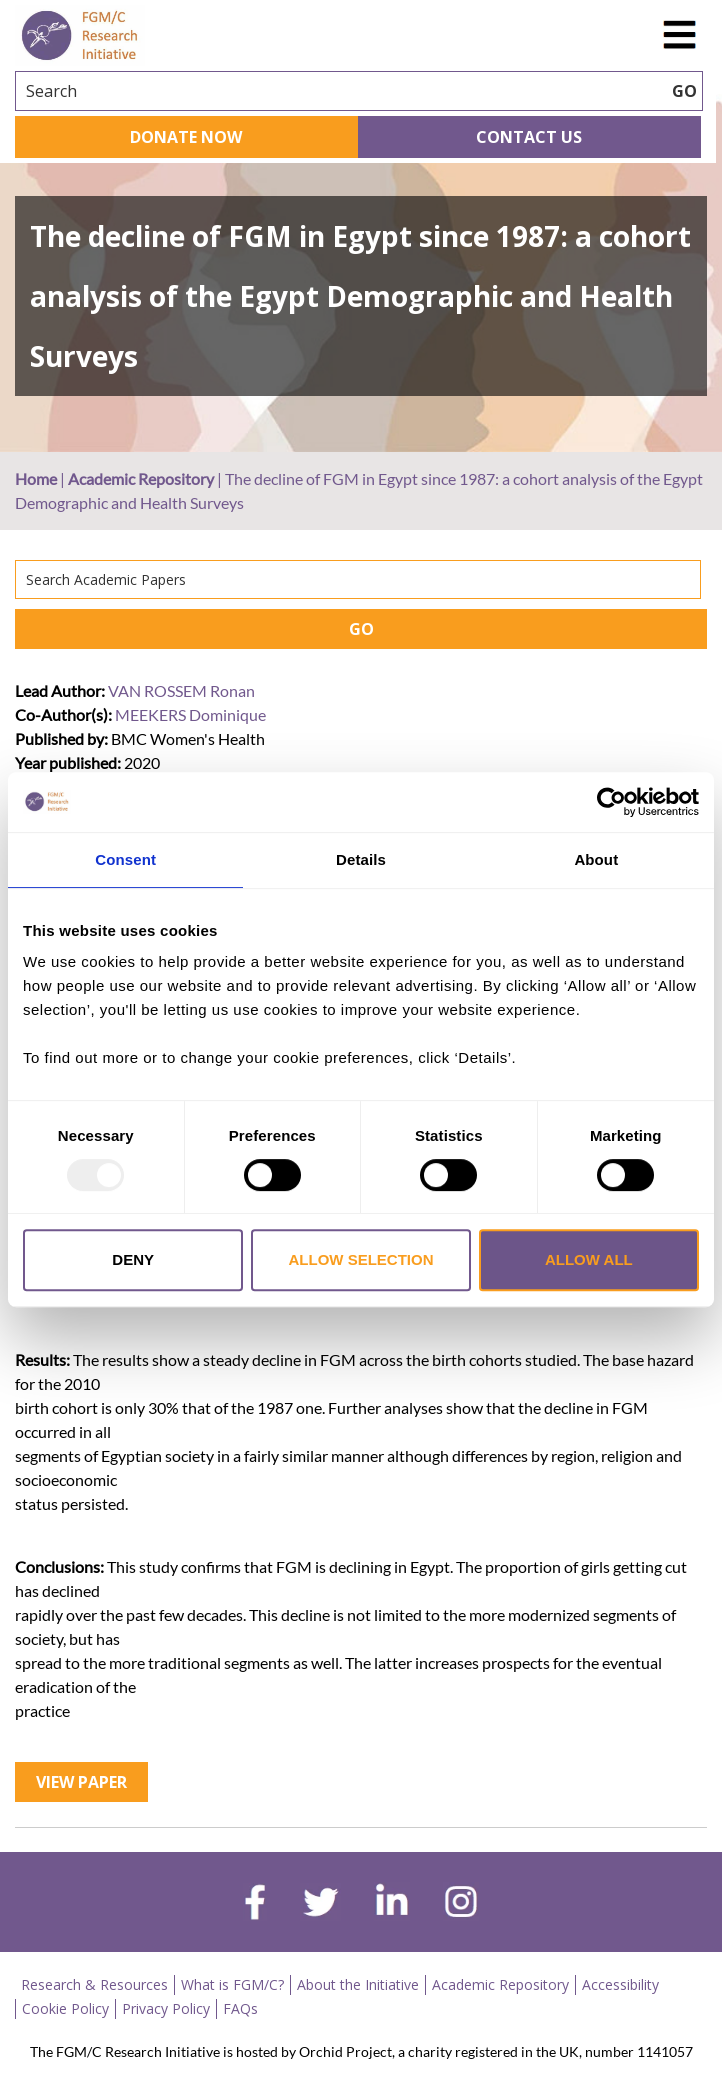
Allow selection (361, 1259)
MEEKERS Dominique (190, 714)
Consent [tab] (125, 859)
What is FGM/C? (232, 1984)
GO (361, 629)
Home (36, 478)
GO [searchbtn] (684, 91)
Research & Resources (94, 1984)
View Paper (81, 1782)
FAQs (240, 2008)
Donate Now (186, 137)
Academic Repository (141, 478)
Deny (133, 1259)
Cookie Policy (65, 2008)
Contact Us (529, 137)
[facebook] (255, 1905)
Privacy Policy (166, 2008)
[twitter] (320, 1905)
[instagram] (461, 1904)
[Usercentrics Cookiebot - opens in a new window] (611, 802)
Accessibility (620, 1984)
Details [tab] (361, 859)
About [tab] (596, 859)
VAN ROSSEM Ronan (181, 690)
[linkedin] (392, 1904)
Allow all (589, 1259)
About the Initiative (358, 1984)
